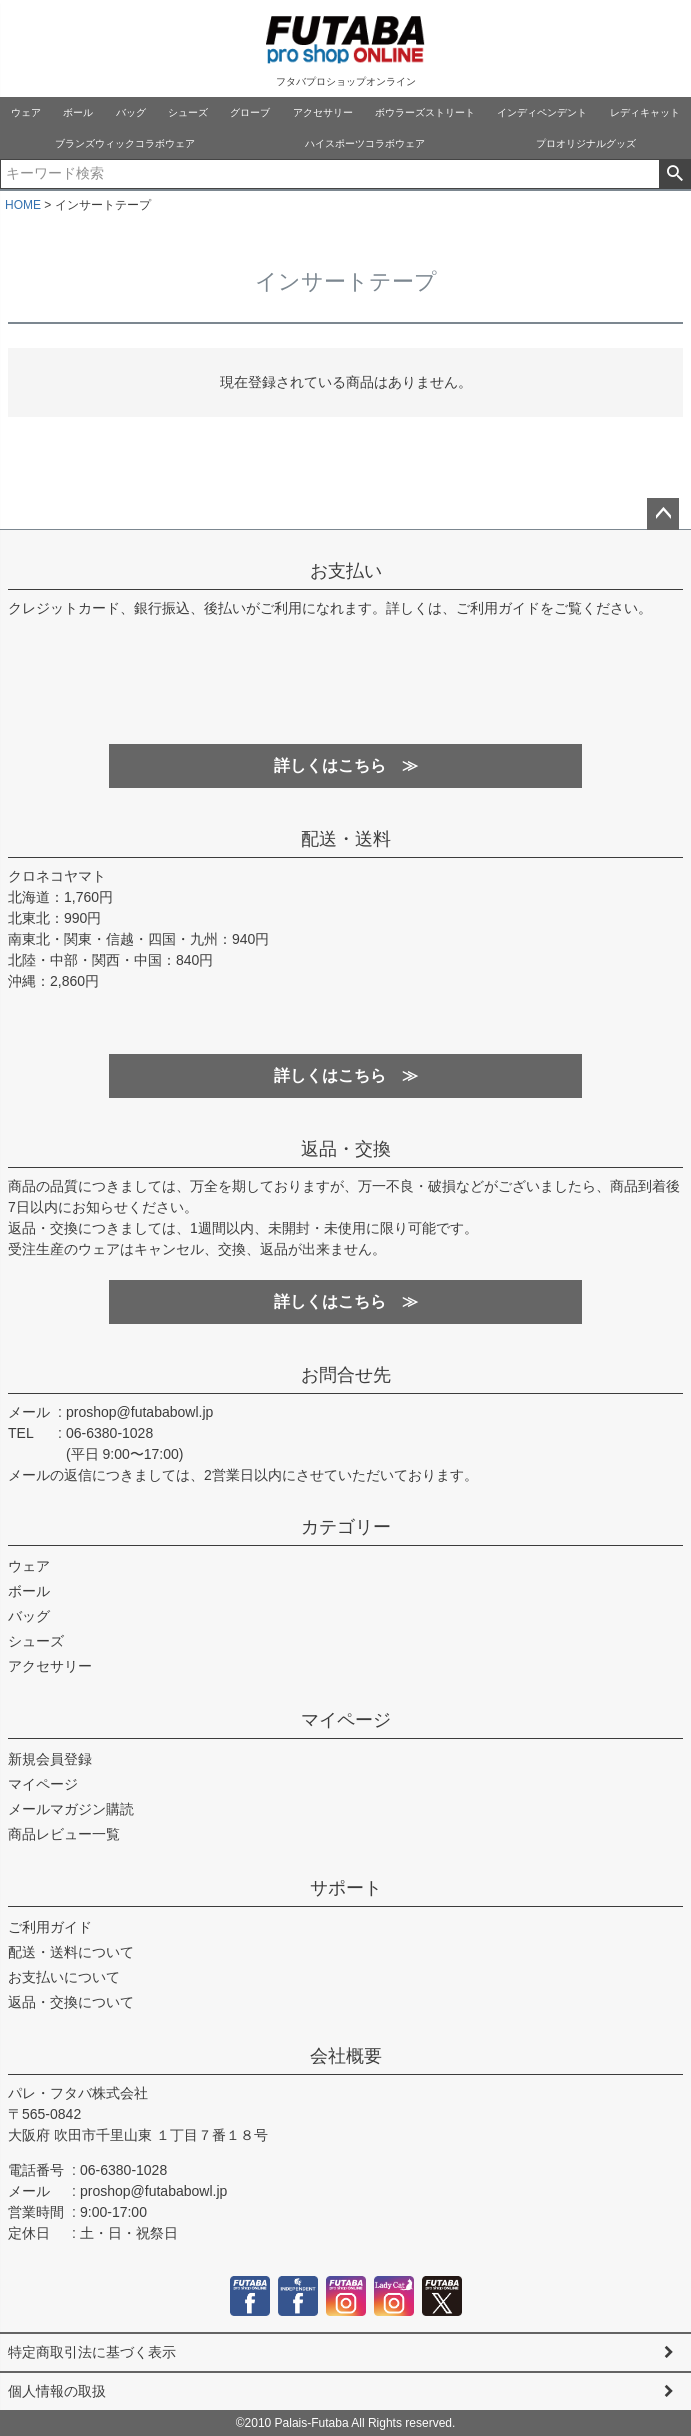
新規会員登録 (50, 1759)
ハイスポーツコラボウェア (365, 143)
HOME (23, 205)
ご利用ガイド (50, 1927)
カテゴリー (346, 1527)
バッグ (131, 112)
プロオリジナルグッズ (586, 143)
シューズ (188, 112)
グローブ (250, 112)
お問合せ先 (346, 1375)
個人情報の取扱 (57, 2391)
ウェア (26, 112)
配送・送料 (346, 839)
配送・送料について (71, 1952)
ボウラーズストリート (425, 112)
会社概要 (346, 2056)
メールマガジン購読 (71, 1809)
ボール (78, 112)
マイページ (346, 1720)
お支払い (346, 571)
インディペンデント (542, 112)
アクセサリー (323, 112)
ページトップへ (663, 514)
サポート (346, 1888)
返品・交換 (346, 1149)
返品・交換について (71, 2002)
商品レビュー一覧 (64, 1834)
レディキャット (645, 112)
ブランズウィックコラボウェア (125, 143)
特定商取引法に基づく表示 (92, 2352)
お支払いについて (64, 1977)
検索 (674, 174)
